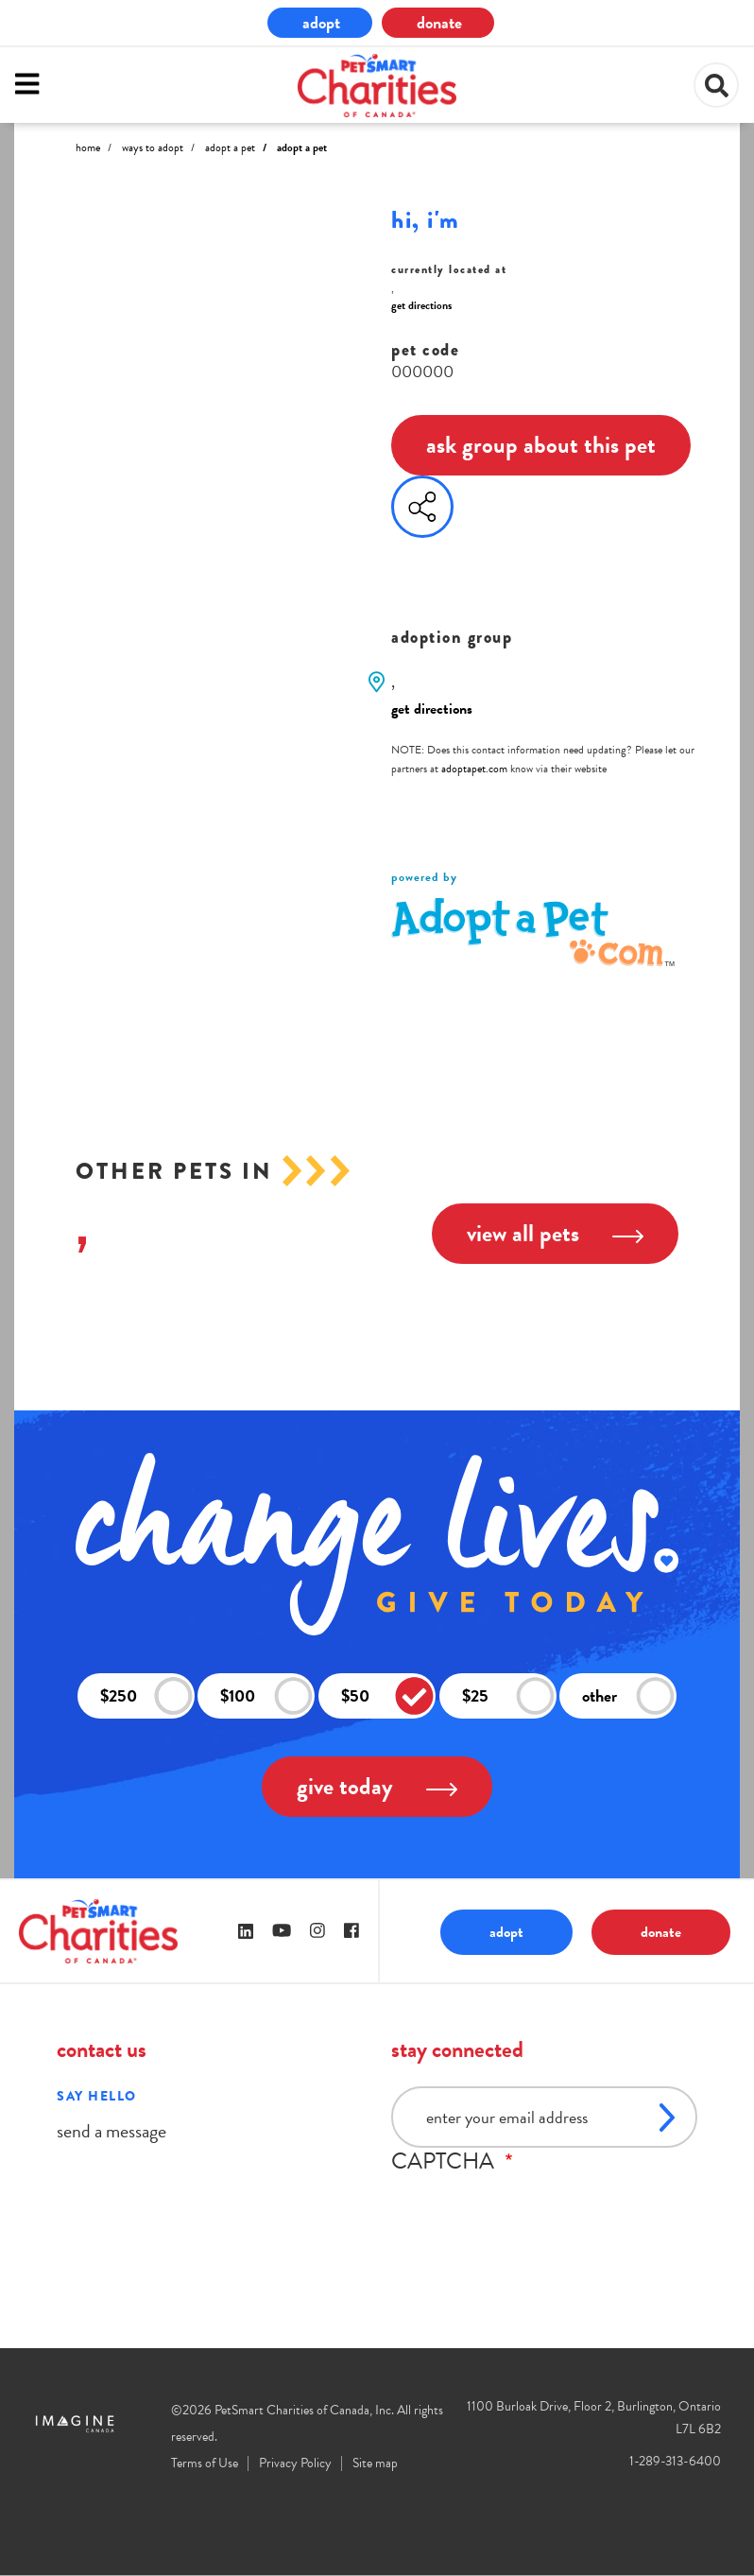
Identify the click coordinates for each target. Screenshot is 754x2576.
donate (439, 22)
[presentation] (534, 2211)
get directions (421, 305)
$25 (508, 1696)
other (628, 1696)
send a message (111, 2131)
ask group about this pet (541, 444)
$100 (266, 1696)
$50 (387, 1696)
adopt (321, 22)
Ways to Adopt (152, 147)
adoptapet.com (474, 768)
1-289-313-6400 (675, 2461)
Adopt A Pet (230, 147)
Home (88, 147)
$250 (146, 1696)
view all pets (555, 1233)
